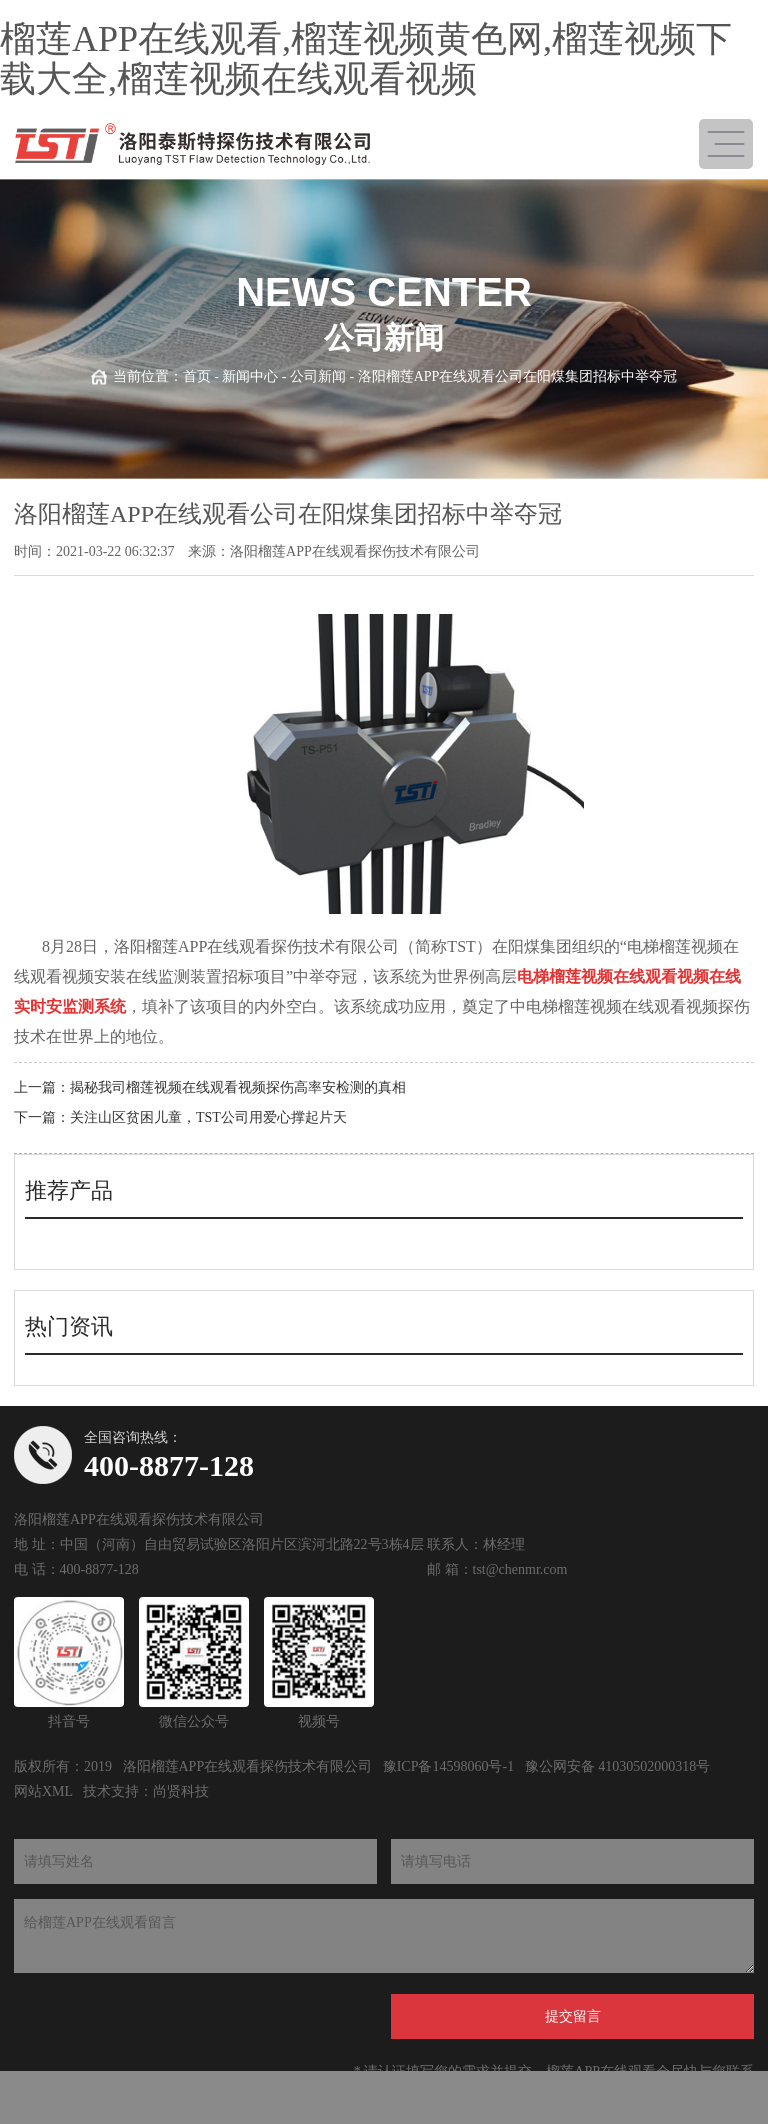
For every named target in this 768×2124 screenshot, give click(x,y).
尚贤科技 (181, 1791)
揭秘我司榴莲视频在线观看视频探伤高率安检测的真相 (238, 1087)
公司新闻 (318, 376)
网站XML (43, 1791)
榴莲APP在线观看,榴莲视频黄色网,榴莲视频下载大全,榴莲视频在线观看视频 (366, 59)
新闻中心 (250, 376)
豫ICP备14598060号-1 (448, 1766)
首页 (197, 376)
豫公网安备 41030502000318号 (618, 1766)
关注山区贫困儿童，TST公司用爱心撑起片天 (208, 1117)
